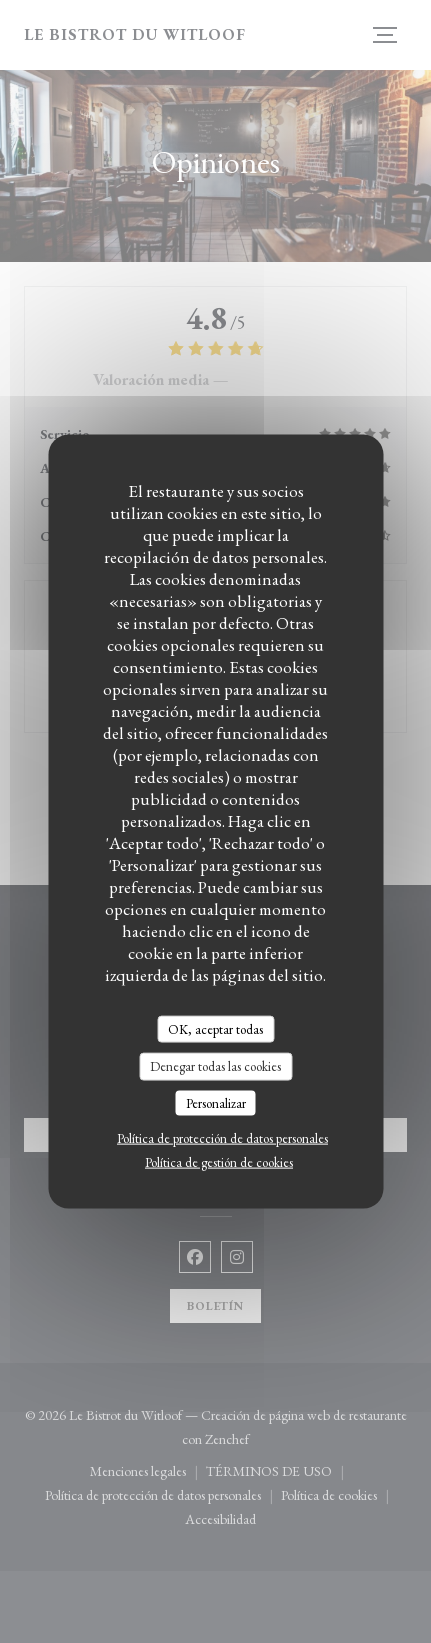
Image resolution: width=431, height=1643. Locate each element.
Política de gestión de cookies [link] (219, 1162)
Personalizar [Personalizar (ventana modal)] (216, 1102)
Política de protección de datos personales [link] (222, 1138)
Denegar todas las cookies (215, 1066)
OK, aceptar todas (215, 1028)
